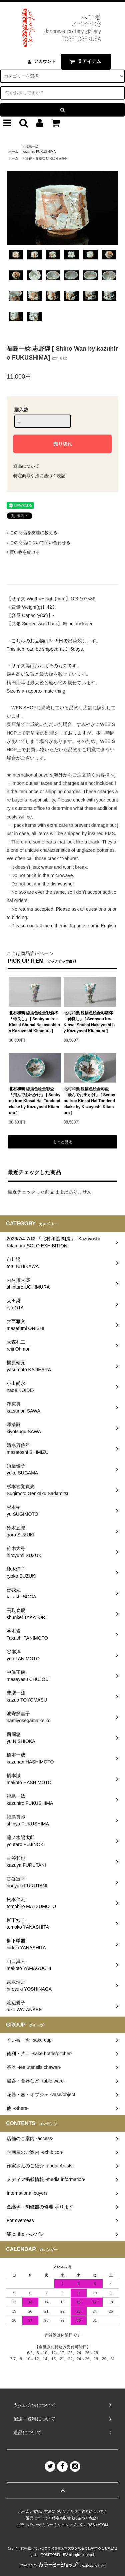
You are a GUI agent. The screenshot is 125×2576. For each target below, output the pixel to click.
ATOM (103, 2525)
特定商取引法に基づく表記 (39, 475)
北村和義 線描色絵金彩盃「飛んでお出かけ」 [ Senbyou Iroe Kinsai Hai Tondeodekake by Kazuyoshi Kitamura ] (35, 1101)
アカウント (45, 61)
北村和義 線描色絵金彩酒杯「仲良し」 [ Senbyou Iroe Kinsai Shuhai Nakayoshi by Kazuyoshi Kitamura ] (34, 1022)
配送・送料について (87, 2511)
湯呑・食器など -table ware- (46, 158)
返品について (26, 466)
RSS (91, 2525)
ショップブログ (70, 2525)
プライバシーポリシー (35, 2525)
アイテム (84, 61)
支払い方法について (49, 2511)
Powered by (63, 2565)
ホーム (13, 152)
